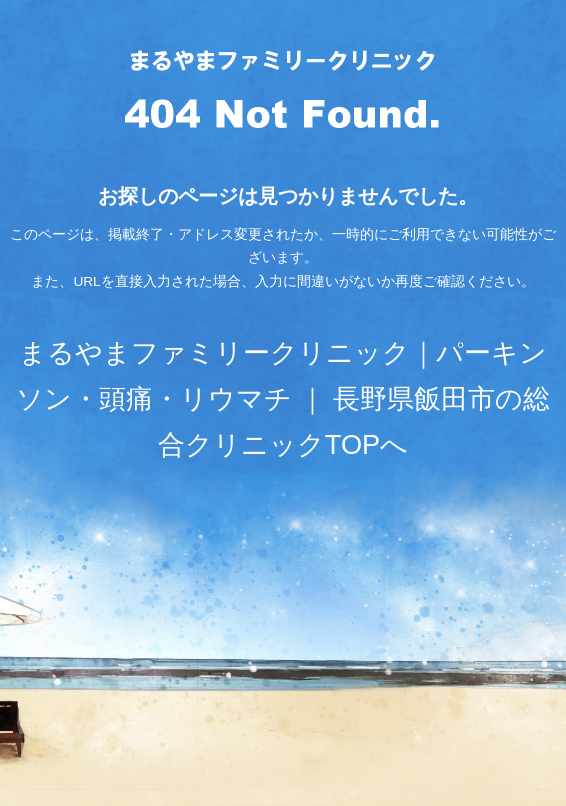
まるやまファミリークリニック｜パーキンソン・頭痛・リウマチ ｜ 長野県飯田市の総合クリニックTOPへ (283, 398)
